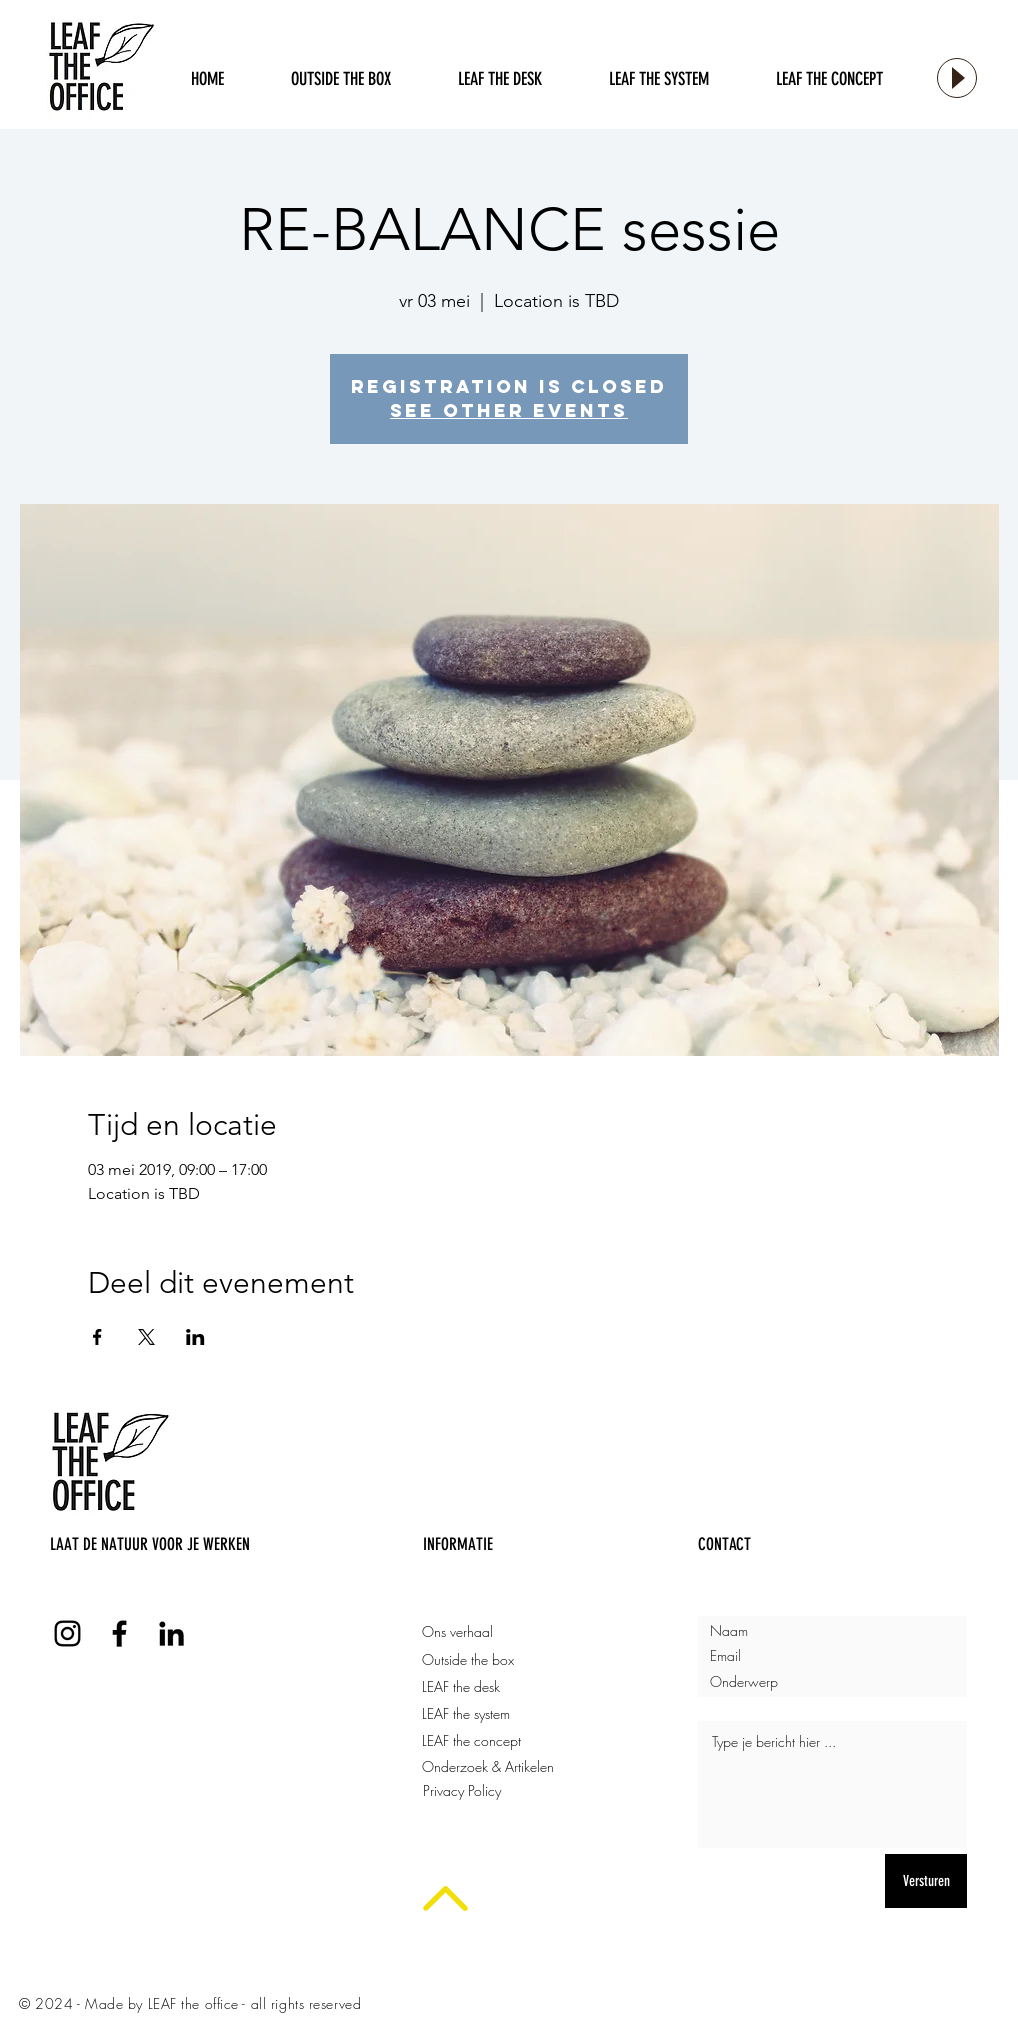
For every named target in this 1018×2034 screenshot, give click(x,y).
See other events (509, 410)
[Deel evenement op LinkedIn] (195, 1337)
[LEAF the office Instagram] (67, 1633)
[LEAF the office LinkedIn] (171, 1633)
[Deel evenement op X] (146, 1337)
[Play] (957, 78)
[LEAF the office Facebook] (119, 1633)
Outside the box (468, 1659)
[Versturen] (926, 1881)
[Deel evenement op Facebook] (97, 1337)
